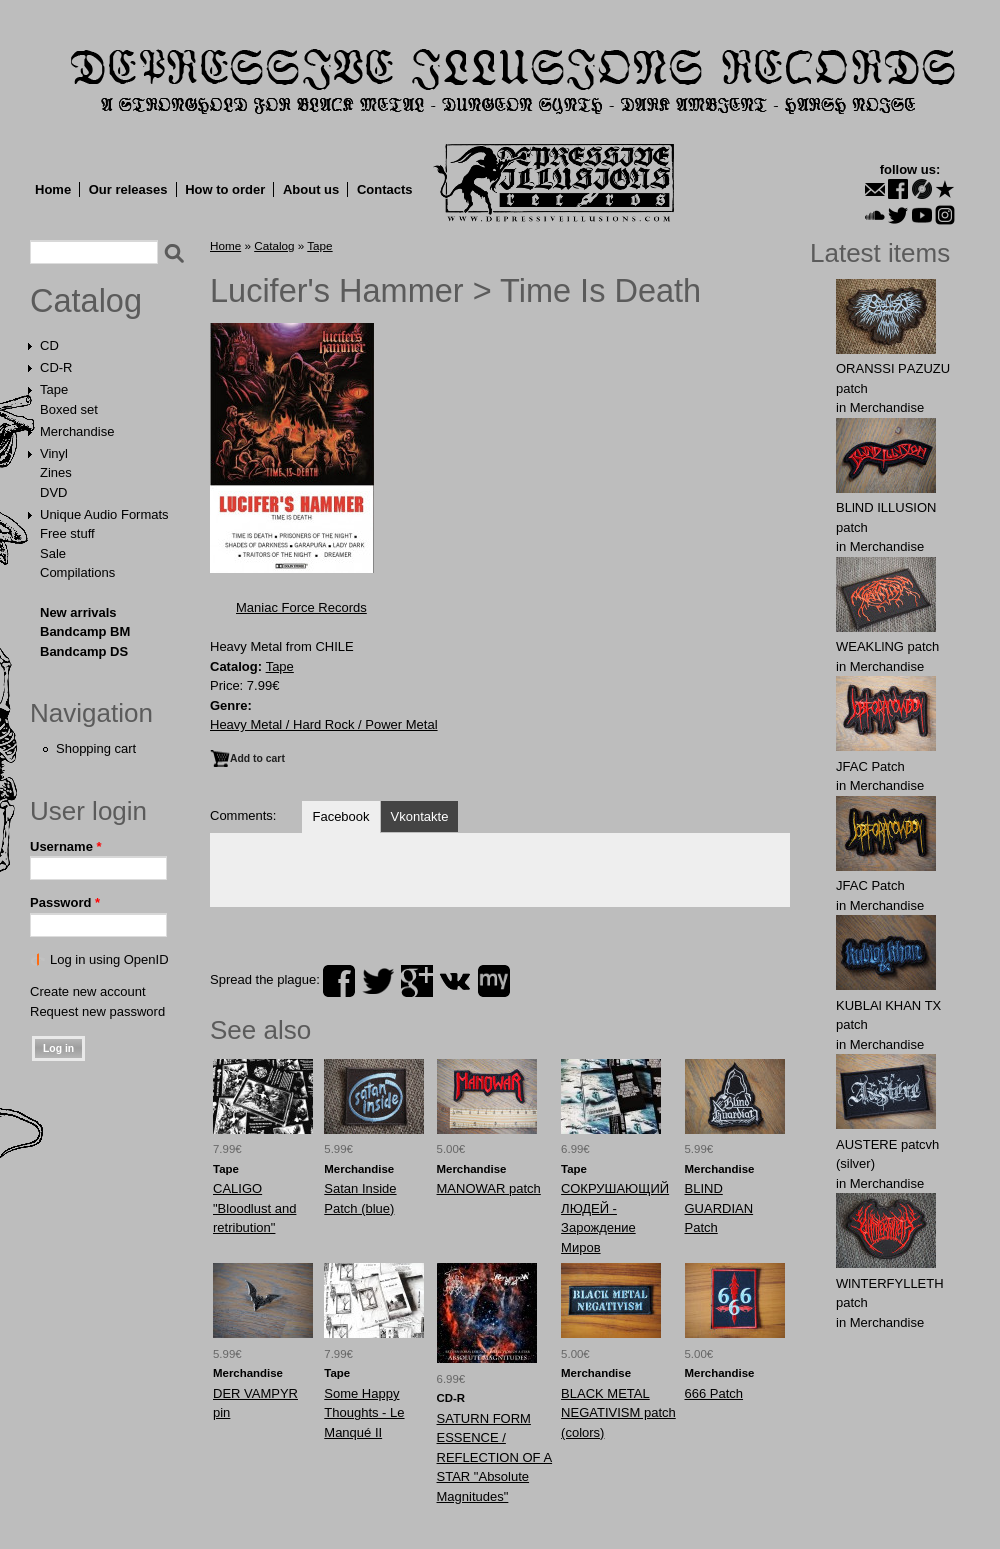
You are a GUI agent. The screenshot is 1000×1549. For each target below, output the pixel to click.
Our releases (128, 189)
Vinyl (54, 453)
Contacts (385, 189)
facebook (339, 981)
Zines (56, 472)
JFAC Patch (870, 766)
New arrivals (78, 612)
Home (53, 189)
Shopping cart (96, 748)
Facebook (340, 816)
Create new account (88, 991)
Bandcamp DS (84, 651)
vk (455, 981)
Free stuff (67, 533)
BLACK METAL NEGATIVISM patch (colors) (618, 1413)
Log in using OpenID (109, 959)
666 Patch (714, 1393)
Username (66, 846)
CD (49, 345)
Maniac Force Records (301, 607)
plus (417, 981)
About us (311, 189)
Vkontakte (420, 816)
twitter (378, 981)
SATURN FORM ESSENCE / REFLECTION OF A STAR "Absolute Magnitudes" (495, 1457)
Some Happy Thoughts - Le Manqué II (364, 1413)
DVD (53, 492)
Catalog (86, 301)
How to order (225, 189)
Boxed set (69, 409)
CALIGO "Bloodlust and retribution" (254, 1208)
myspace (494, 981)
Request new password (97, 1011)
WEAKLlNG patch (887, 646)
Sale (53, 553)
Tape (54, 389)
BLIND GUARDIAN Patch (719, 1208)
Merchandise (77, 431)
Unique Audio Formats (104, 514)
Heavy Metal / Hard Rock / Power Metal (324, 724)
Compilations (77, 572)
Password (65, 902)
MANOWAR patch (489, 1188)
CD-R (56, 367)
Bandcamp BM (85, 631)
